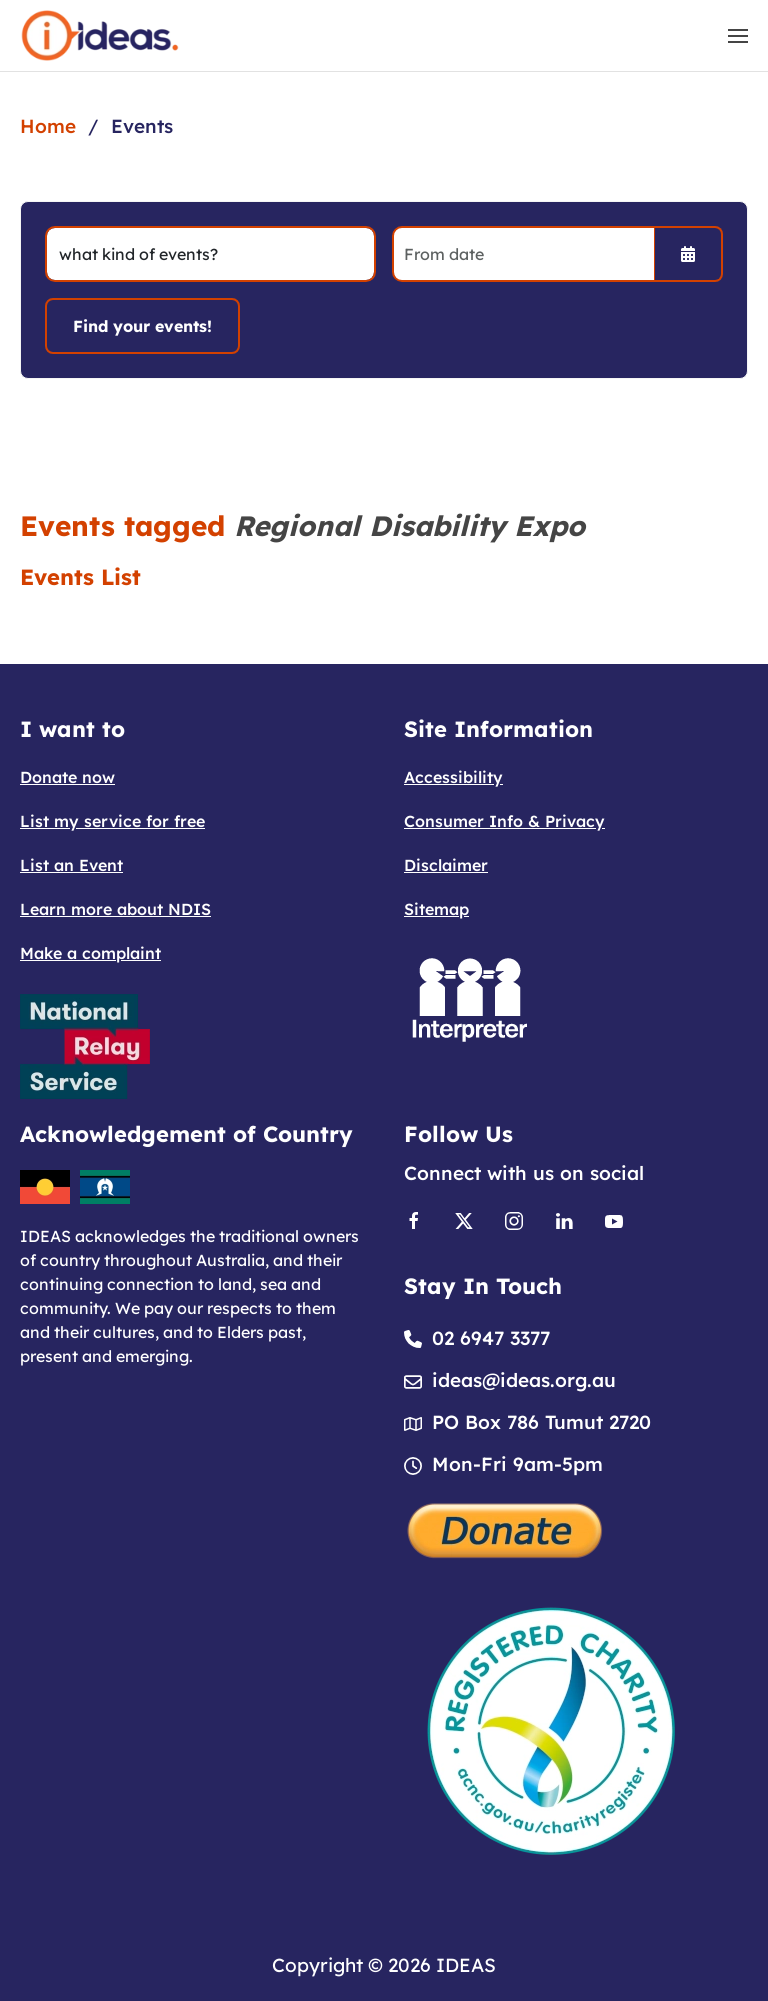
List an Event (71, 865)
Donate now (67, 777)
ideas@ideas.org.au (524, 1380)
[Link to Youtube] (614, 1219)
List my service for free (112, 821)
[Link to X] (464, 1219)
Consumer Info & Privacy (504, 821)
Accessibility (453, 777)
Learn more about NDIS (115, 909)
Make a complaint (90, 953)
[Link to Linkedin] (564, 1219)
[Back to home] (100, 35)
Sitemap (436, 909)
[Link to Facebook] (414, 1219)
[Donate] (506, 1528)
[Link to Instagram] (514, 1219)
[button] (738, 35)
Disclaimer (446, 865)
